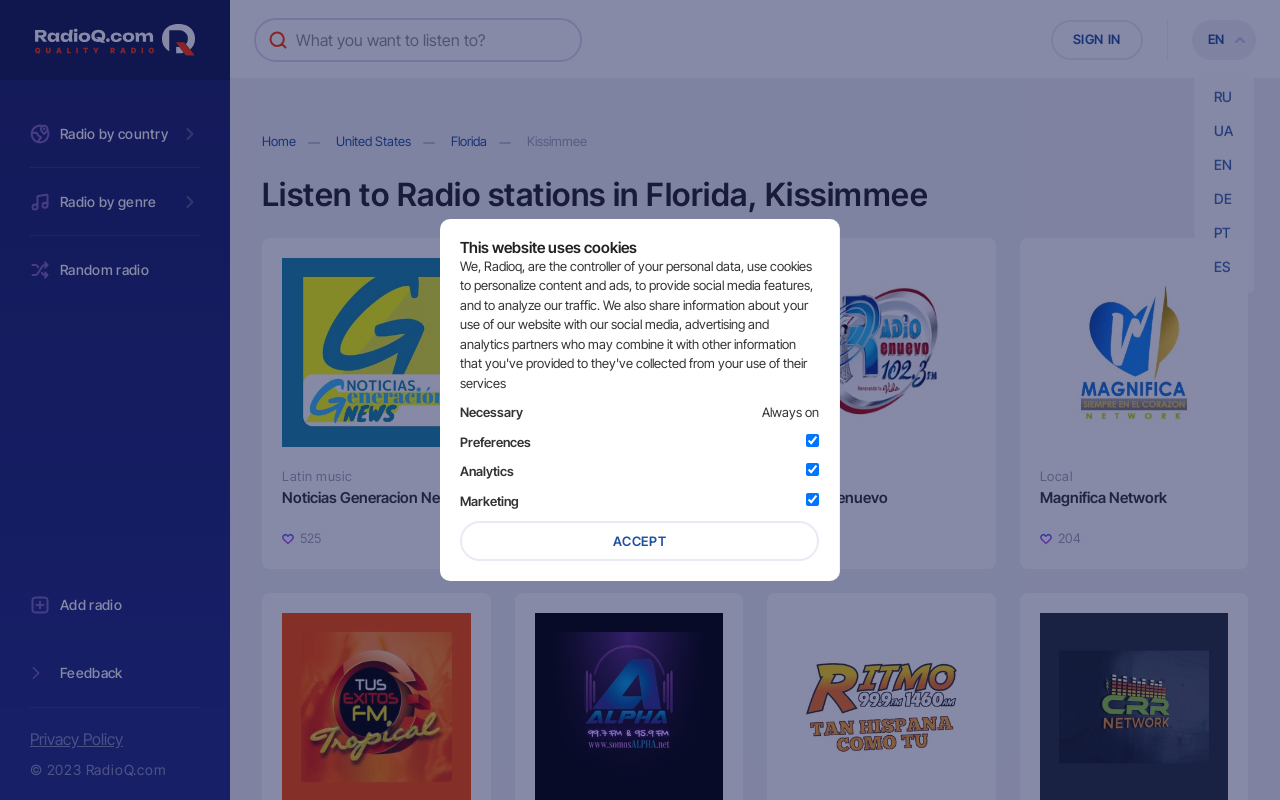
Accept (640, 541)
